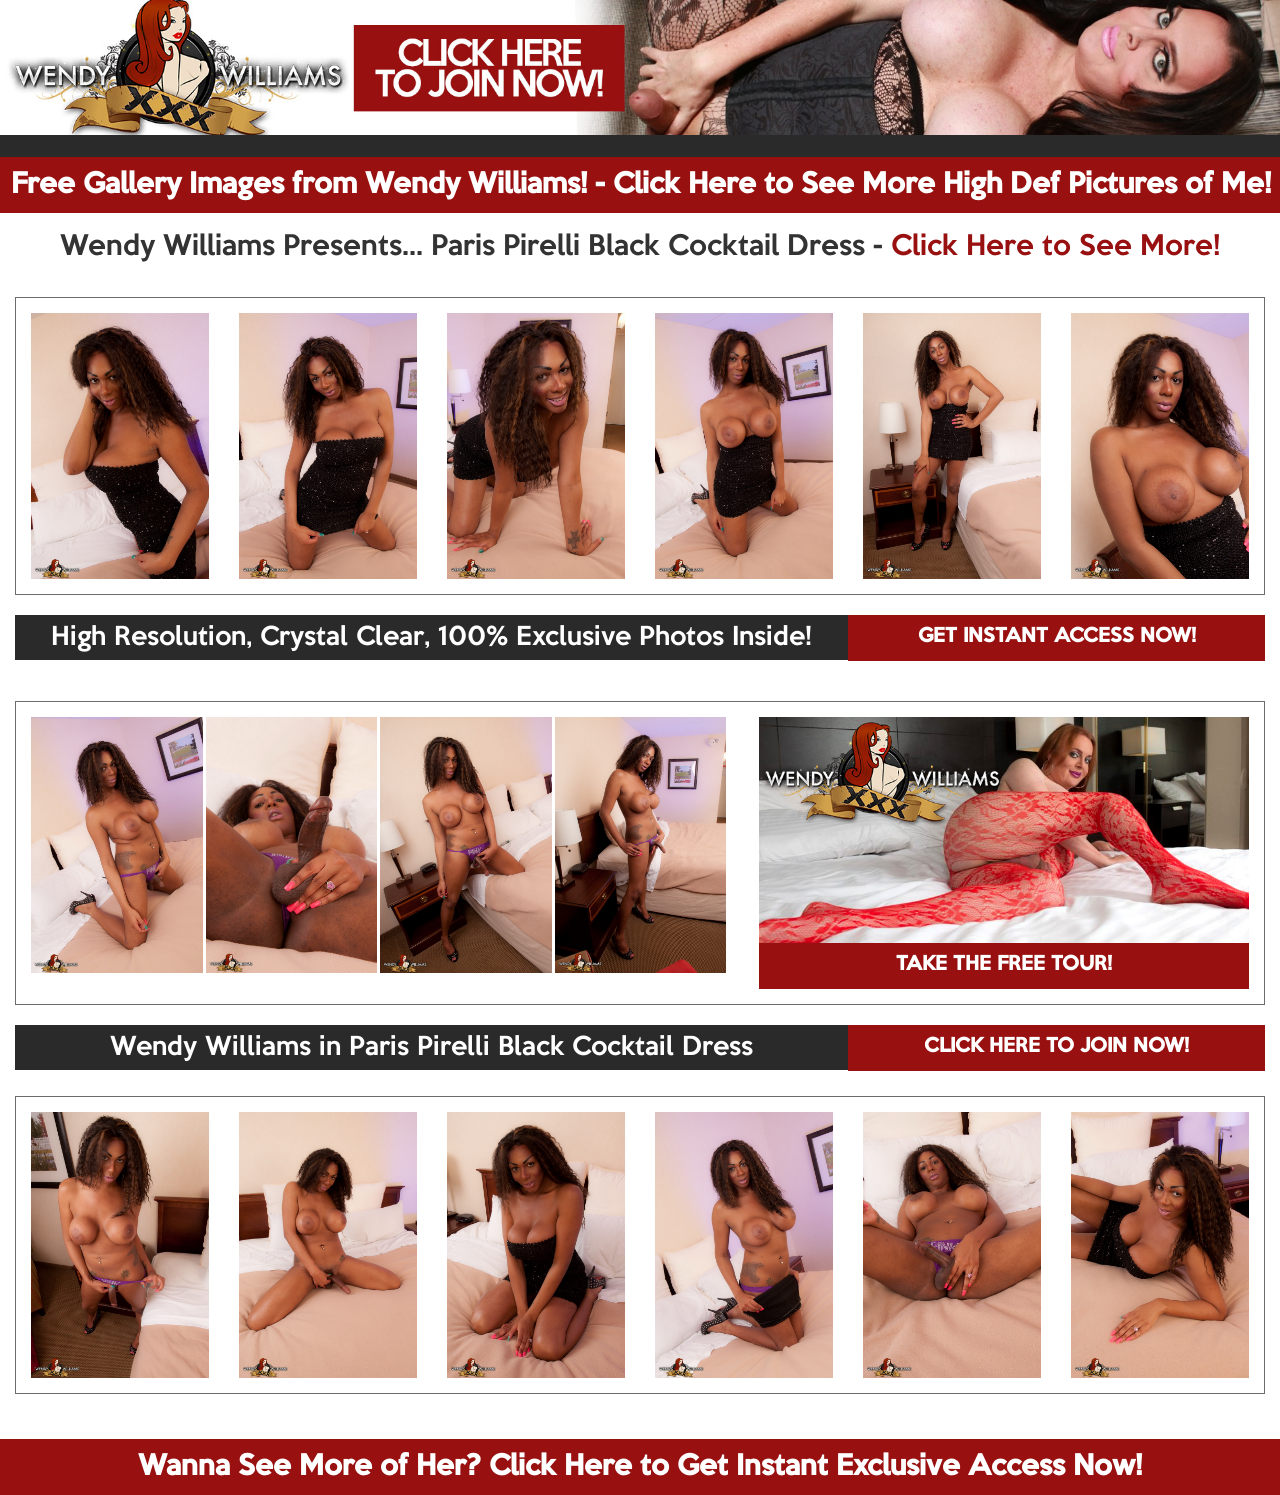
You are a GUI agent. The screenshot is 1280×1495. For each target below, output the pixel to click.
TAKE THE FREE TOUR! (1004, 965)
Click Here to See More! (1055, 247)
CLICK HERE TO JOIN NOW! (1056, 1047)
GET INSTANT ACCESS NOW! (1057, 637)
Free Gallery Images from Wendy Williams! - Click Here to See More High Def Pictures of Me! (641, 185)
